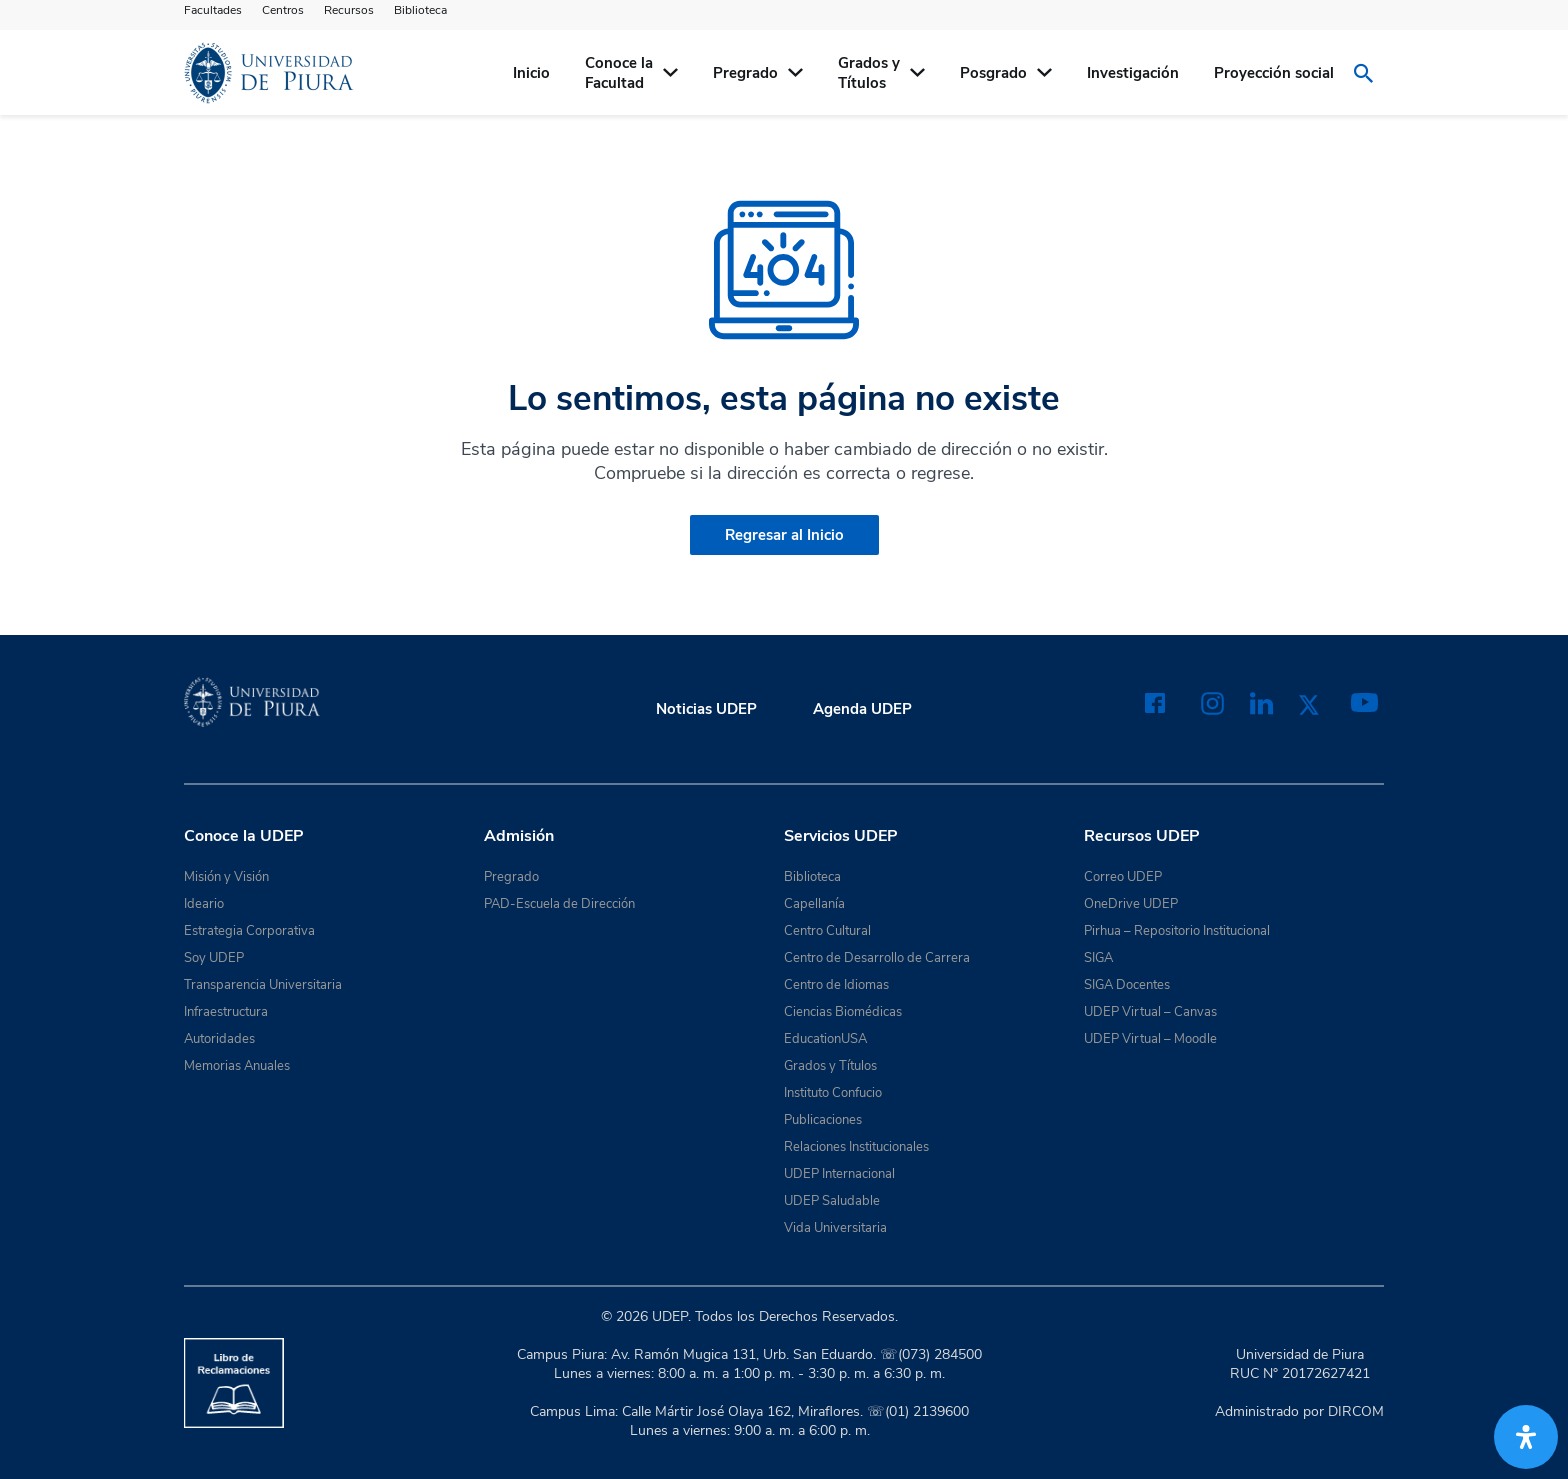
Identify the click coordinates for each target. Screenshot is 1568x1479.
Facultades (213, 10)
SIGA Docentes (1127, 985)
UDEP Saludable (832, 1201)
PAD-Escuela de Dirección (559, 904)
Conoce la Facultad (619, 73)
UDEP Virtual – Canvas (1150, 1012)
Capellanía (814, 904)
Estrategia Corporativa (249, 931)
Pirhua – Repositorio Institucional (1177, 931)
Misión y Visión (226, 877)
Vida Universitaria (835, 1228)
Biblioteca (420, 10)
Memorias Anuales (237, 1066)
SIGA (1098, 958)
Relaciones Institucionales (856, 1147)
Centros (283, 10)
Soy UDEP (214, 958)
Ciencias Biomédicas (843, 1012)
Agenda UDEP (862, 709)
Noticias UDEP (706, 709)
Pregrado (745, 73)
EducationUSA (825, 1039)
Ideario (204, 904)
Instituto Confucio (833, 1093)
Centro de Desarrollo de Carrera (877, 958)
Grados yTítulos (869, 73)
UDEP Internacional (839, 1174)
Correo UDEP (1123, 877)
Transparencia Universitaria (263, 985)
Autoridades (219, 1039)
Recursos (349, 10)
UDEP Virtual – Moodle (1150, 1039)
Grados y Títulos (830, 1066)
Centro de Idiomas (836, 985)
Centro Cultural (827, 931)
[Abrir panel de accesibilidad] (1526, 1437)
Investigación (1133, 73)
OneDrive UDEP (1131, 904)
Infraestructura (226, 1012)
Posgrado (993, 73)
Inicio (531, 73)
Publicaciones (823, 1120)
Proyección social (1274, 73)
